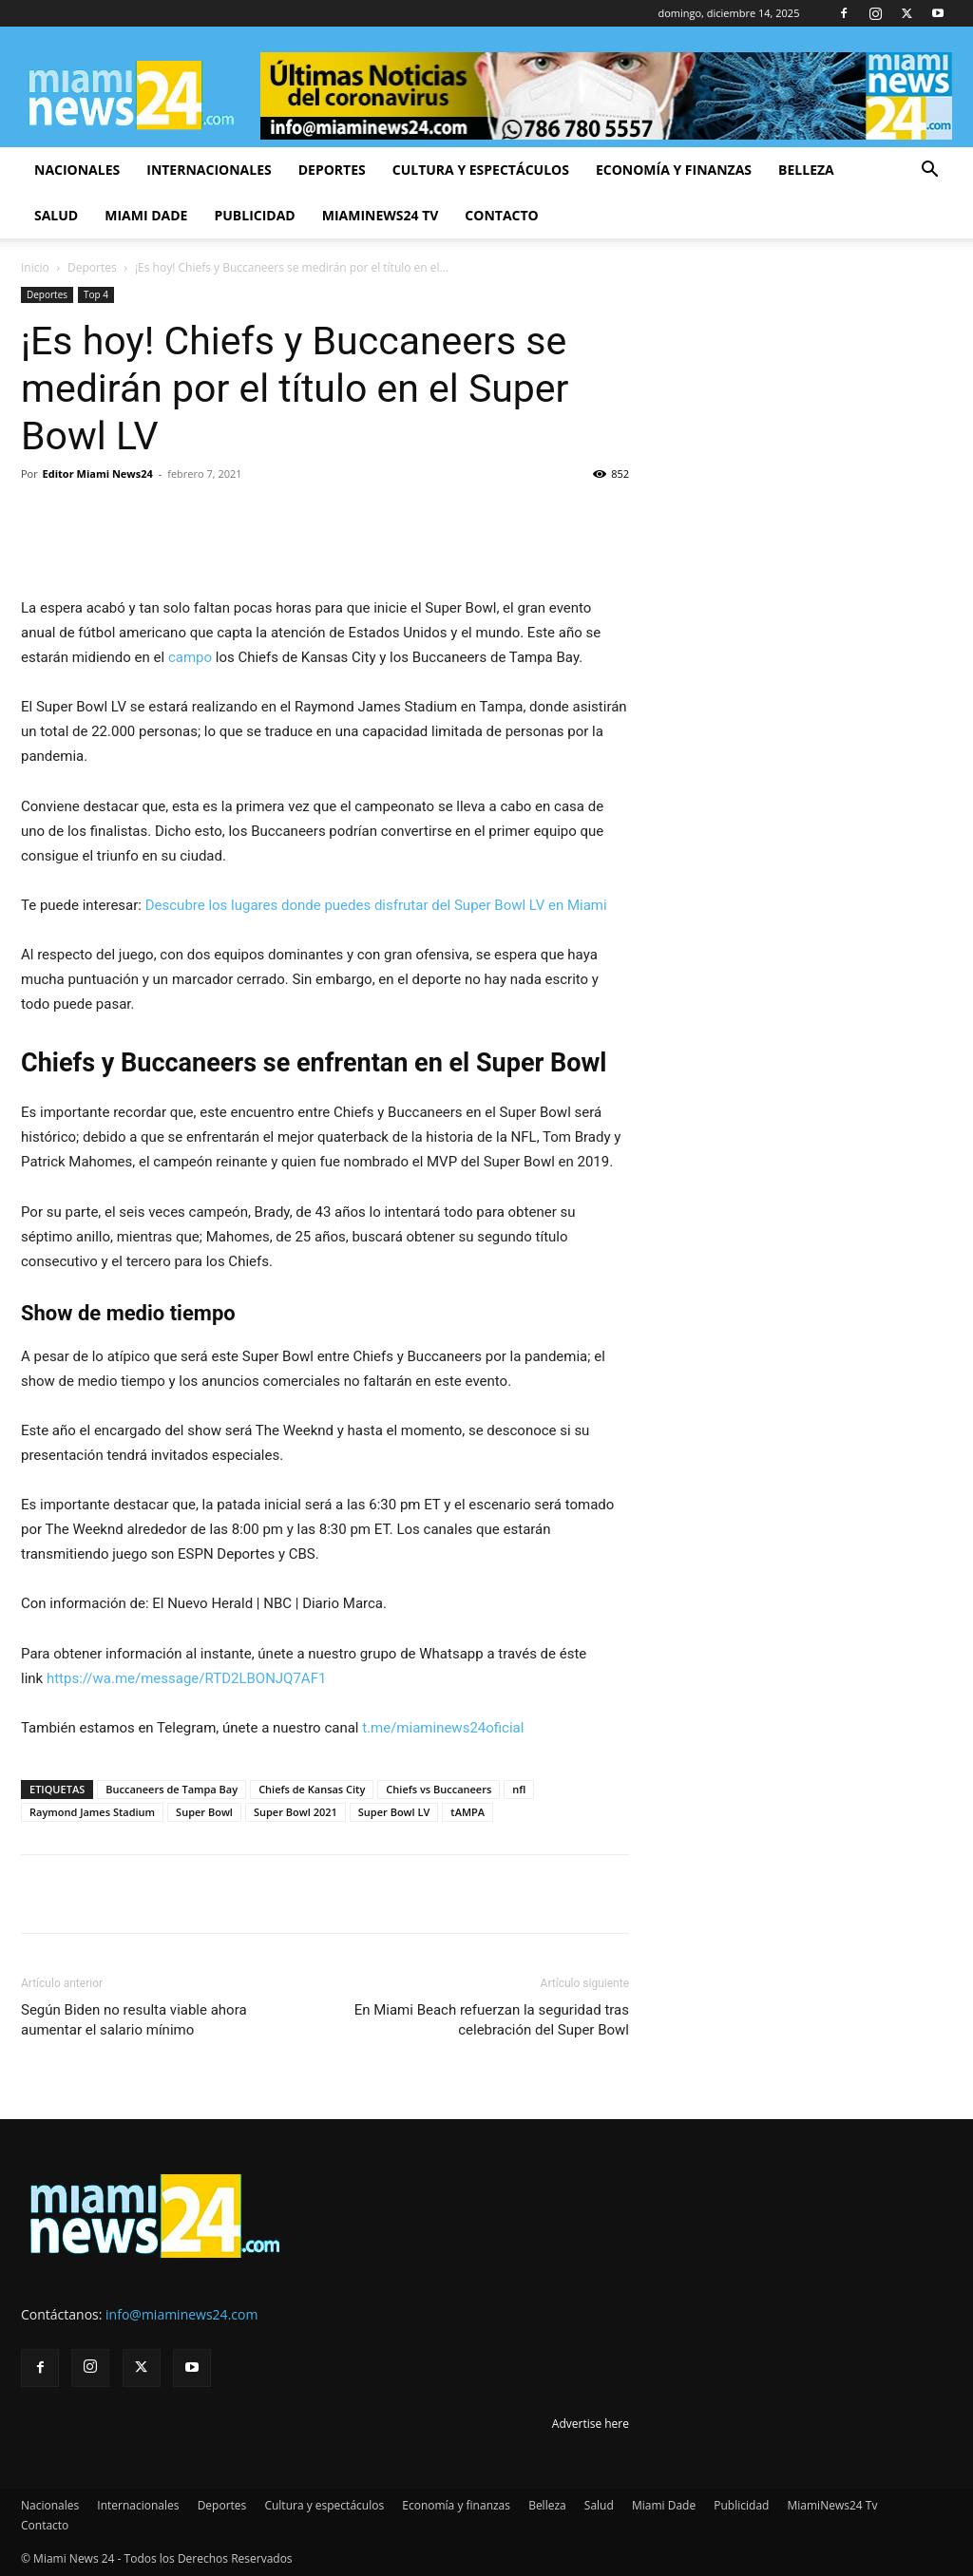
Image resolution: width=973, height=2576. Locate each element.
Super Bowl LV (394, 1812)
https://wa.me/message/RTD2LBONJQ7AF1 (186, 1678)
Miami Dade (146, 215)
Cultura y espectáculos (480, 170)
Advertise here (590, 2423)
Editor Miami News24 (98, 473)
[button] (929, 171)
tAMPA (467, 1812)
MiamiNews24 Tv (380, 215)
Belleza (806, 170)
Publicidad (254, 215)
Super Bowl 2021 (295, 1812)
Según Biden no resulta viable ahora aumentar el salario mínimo (134, 2019)
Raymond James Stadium (92, 1812)
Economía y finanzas (674, 170)
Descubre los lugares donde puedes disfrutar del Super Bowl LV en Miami (376, 905)
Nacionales (77, 170)
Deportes (332, 170)
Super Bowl (204, 1812)
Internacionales (208, 170)
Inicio (35, 267)
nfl (518, 1789)
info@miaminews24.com (181, 2314)
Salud (56, 215)
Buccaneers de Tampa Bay (171, 1789)
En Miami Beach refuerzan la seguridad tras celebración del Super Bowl (491, 2019)
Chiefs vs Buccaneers (438, 1789)
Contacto (501, 215)
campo (192, 657)
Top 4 (96, 294)
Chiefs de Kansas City (311, 1789)
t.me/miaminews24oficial (443, 1727)
